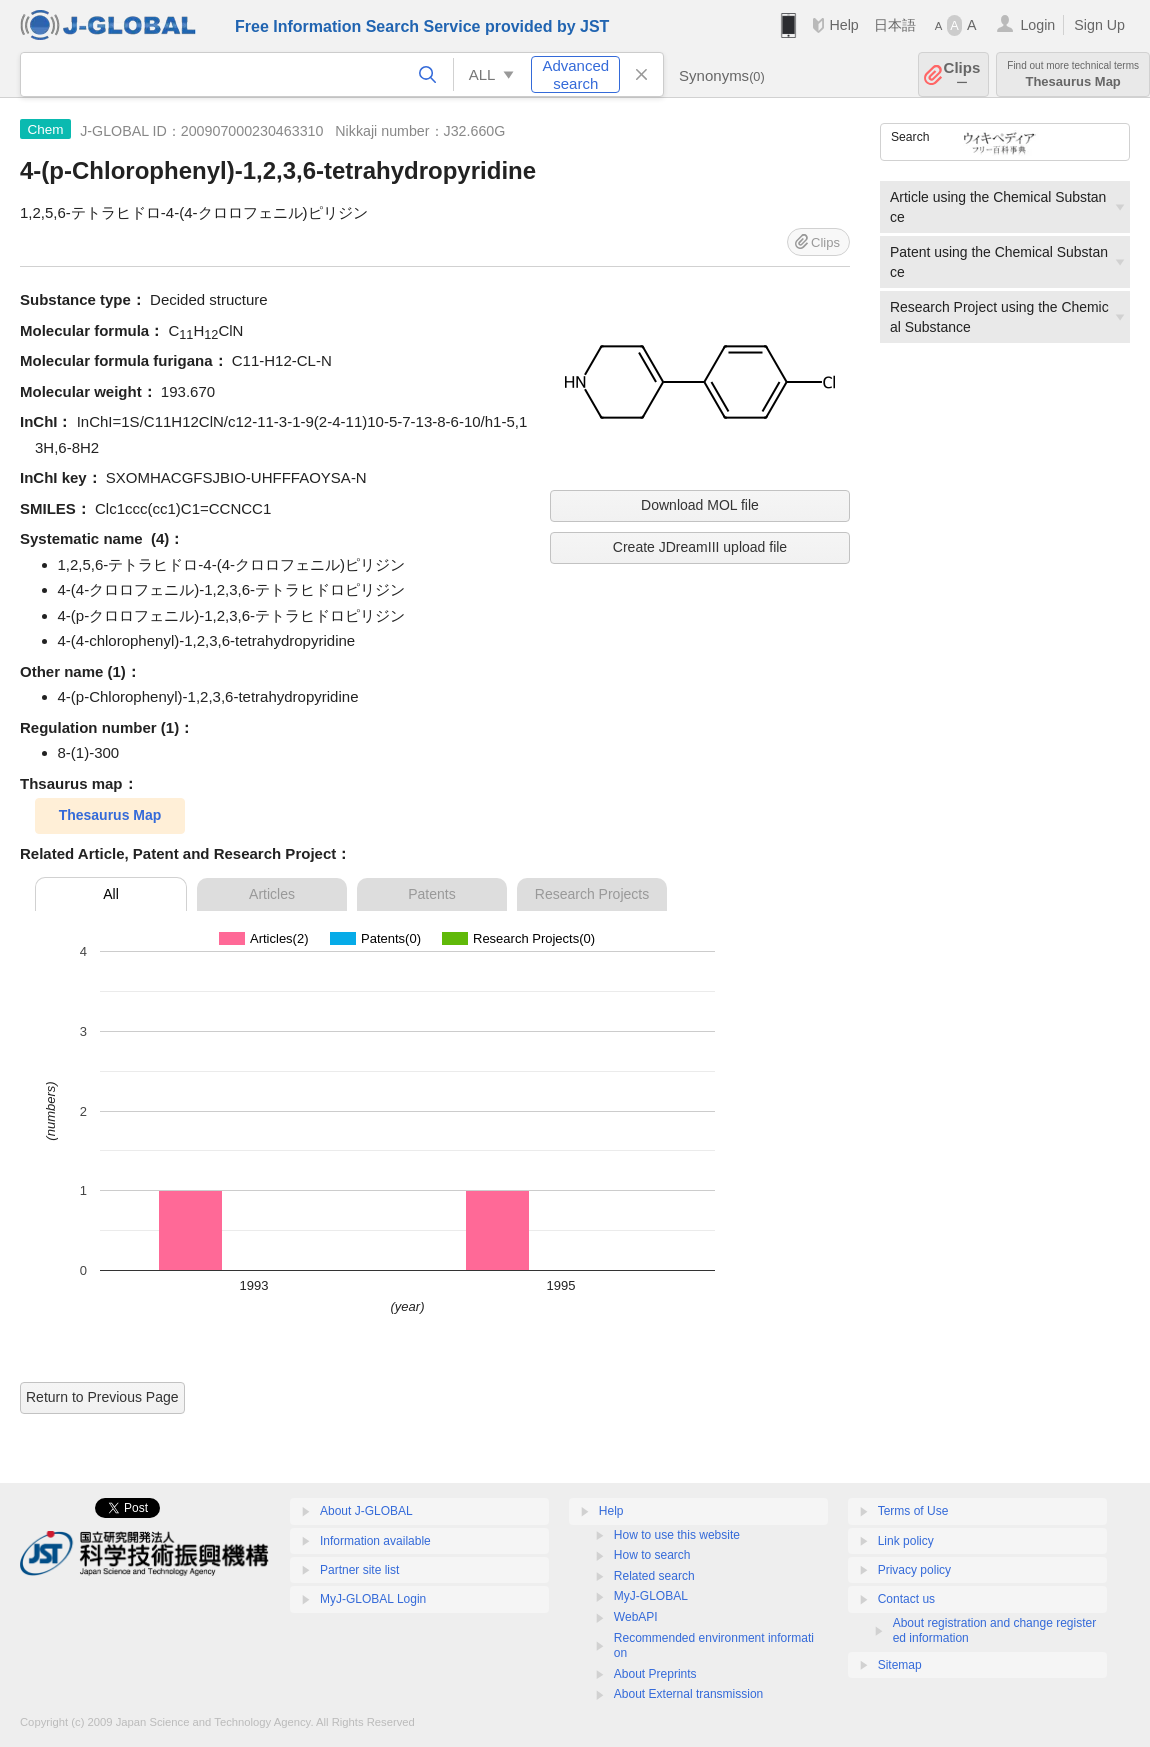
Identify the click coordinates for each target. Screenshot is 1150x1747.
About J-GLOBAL (366, 1511)
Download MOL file (700, 505)
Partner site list (359, 1570)
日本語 (895, 25)
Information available (375, 1541)
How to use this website (677, 1535)
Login (1037, 25)
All (111, 894)
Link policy (906, 1541)
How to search (652, 1555)
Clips (962, 74)
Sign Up (1099, 25)
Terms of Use (913, 1511)
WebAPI (636, 1617)
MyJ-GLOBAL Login (373, 1599)
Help (843, 25)
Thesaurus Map (1073, 74)
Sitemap (900, 1665)
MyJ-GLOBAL (651, 1596)
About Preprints (655, 1674)
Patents (431, 894)
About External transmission (688, 1694)
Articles (272, 894)
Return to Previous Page (102, 1397)
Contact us (906, 1599)
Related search (654, 1576)
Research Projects (592, 894)
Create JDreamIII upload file (700, 547)
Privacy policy (914, 1570)
